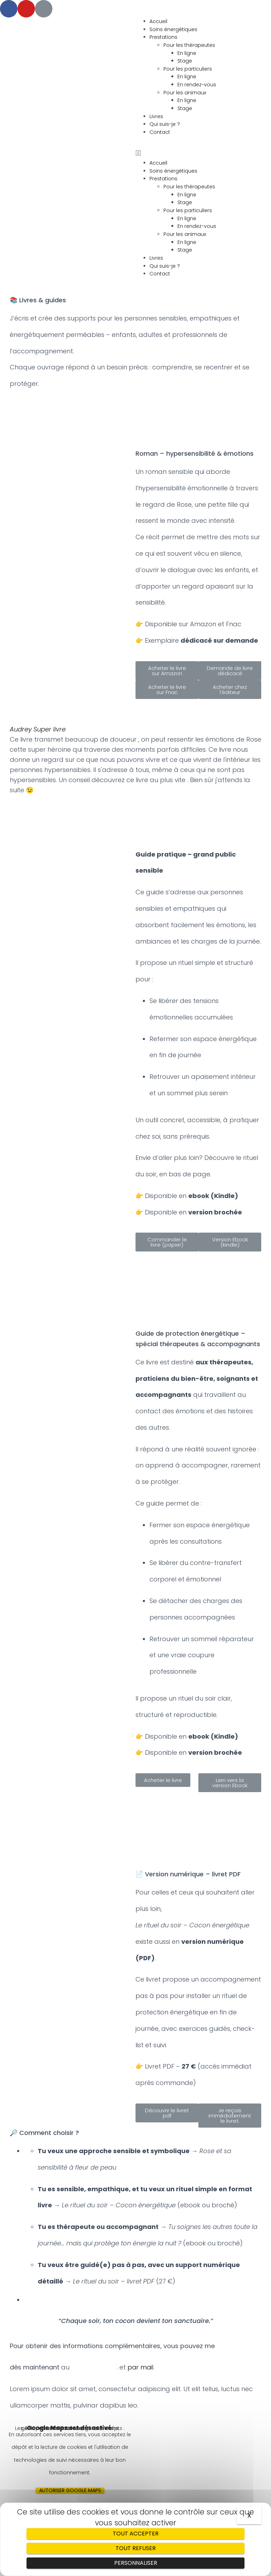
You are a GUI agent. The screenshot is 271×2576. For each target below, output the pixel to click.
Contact (159, 132)
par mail (140, 2367)
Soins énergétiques (173, 29)
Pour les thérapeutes (189, 45)
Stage (184, 60)
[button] (203, 153)
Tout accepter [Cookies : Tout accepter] (136, 2534)
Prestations (163, 37)
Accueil (158, 21)
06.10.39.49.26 (94, 2367)
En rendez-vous (196, 84)
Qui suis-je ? (164, 124)
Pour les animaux (184, 92)
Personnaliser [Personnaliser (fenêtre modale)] (135, 2563)
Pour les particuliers (187, 68)
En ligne (186, 53)
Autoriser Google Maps (70, 2490)
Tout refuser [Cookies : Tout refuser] (136, 2548)
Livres (156, 116)
